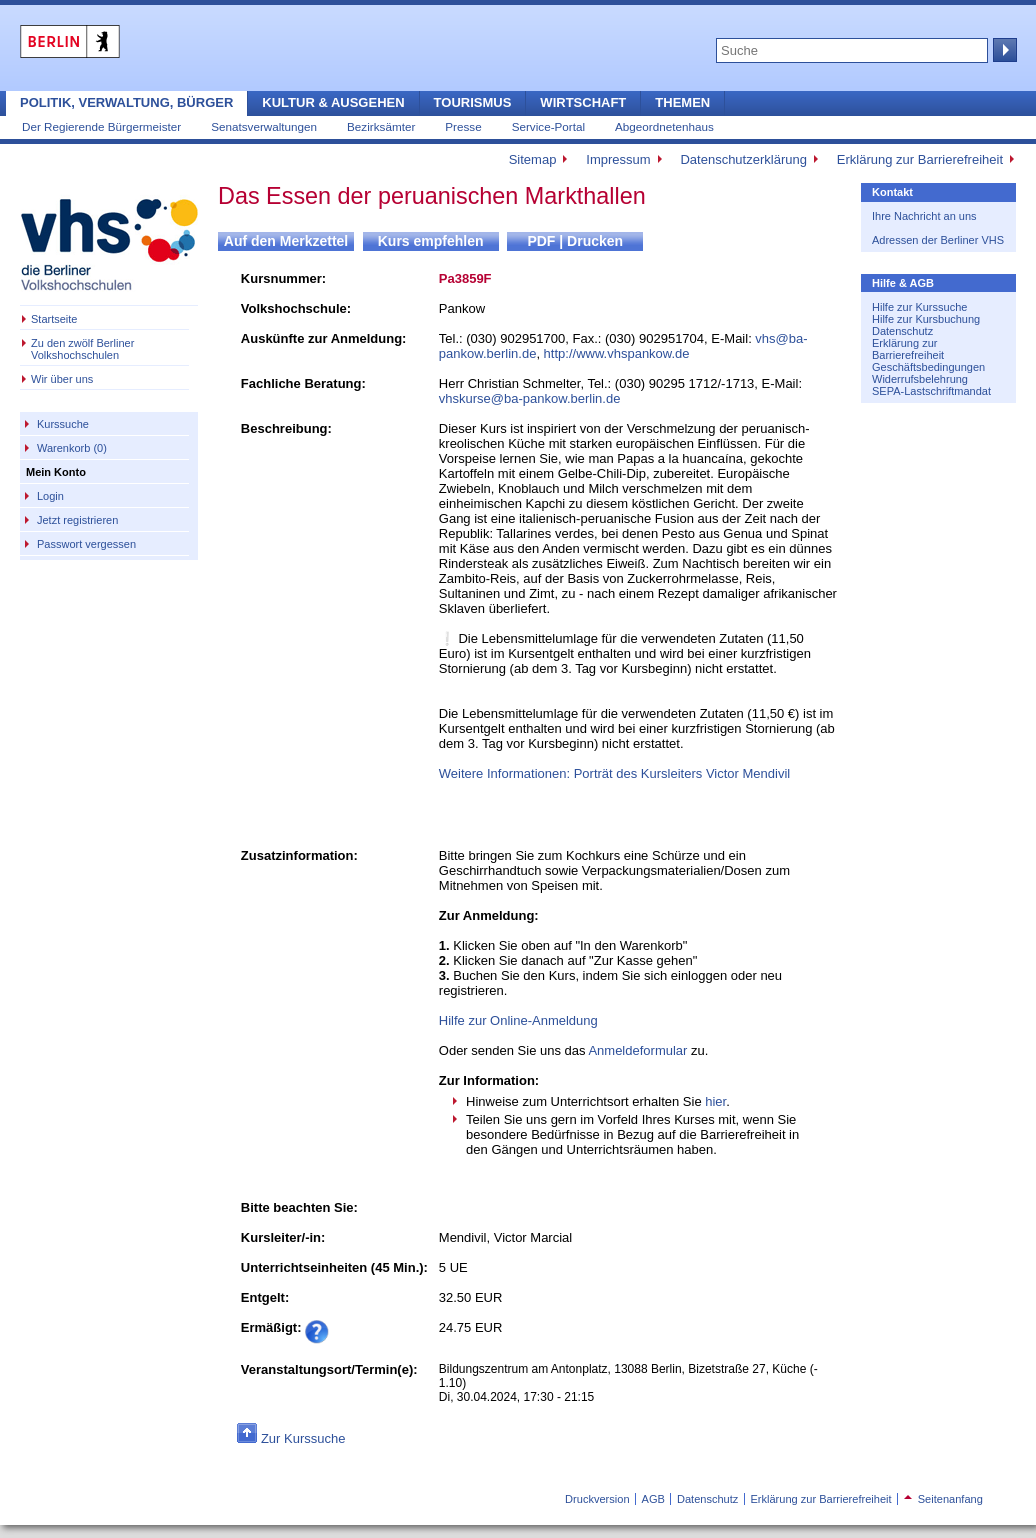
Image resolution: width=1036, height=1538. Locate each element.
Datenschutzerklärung (743, 159)
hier (715, 1101)
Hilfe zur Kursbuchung (926, 319)
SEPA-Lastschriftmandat (931, 391)
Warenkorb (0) (72, 448)
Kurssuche (63, 424)
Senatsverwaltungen (264, 126)
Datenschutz (902, 331)
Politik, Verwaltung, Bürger (126, 102)
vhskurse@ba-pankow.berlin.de (530, 398)
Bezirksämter (381, 126)
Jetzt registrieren (77, 520)
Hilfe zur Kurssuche (919, 307)
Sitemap (533, 159)
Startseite (54, 319)
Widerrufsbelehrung (920, 379)
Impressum (618, 159)
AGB (653, 1499)
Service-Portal (548, 126)
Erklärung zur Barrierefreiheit (920, 159)
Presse (463, 126)
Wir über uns (62, 379)
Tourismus (473, 102)
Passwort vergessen (86, 544)
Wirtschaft (583, 102)
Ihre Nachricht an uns (924, 216)
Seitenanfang (943, 1499)
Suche (1003, 50)
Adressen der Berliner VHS (938, 240)
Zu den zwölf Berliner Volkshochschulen (82, 349)
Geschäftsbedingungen (928, 367)
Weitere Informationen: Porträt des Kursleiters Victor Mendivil (614, 773)
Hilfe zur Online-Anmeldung (518, 1020)
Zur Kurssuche (303, 1438)
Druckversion (597, 1499)
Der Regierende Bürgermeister (101, 126)
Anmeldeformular (637, 1050)
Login (50, 496)
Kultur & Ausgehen (333, 102)
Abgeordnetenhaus (664, 126)
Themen (682, 102)
